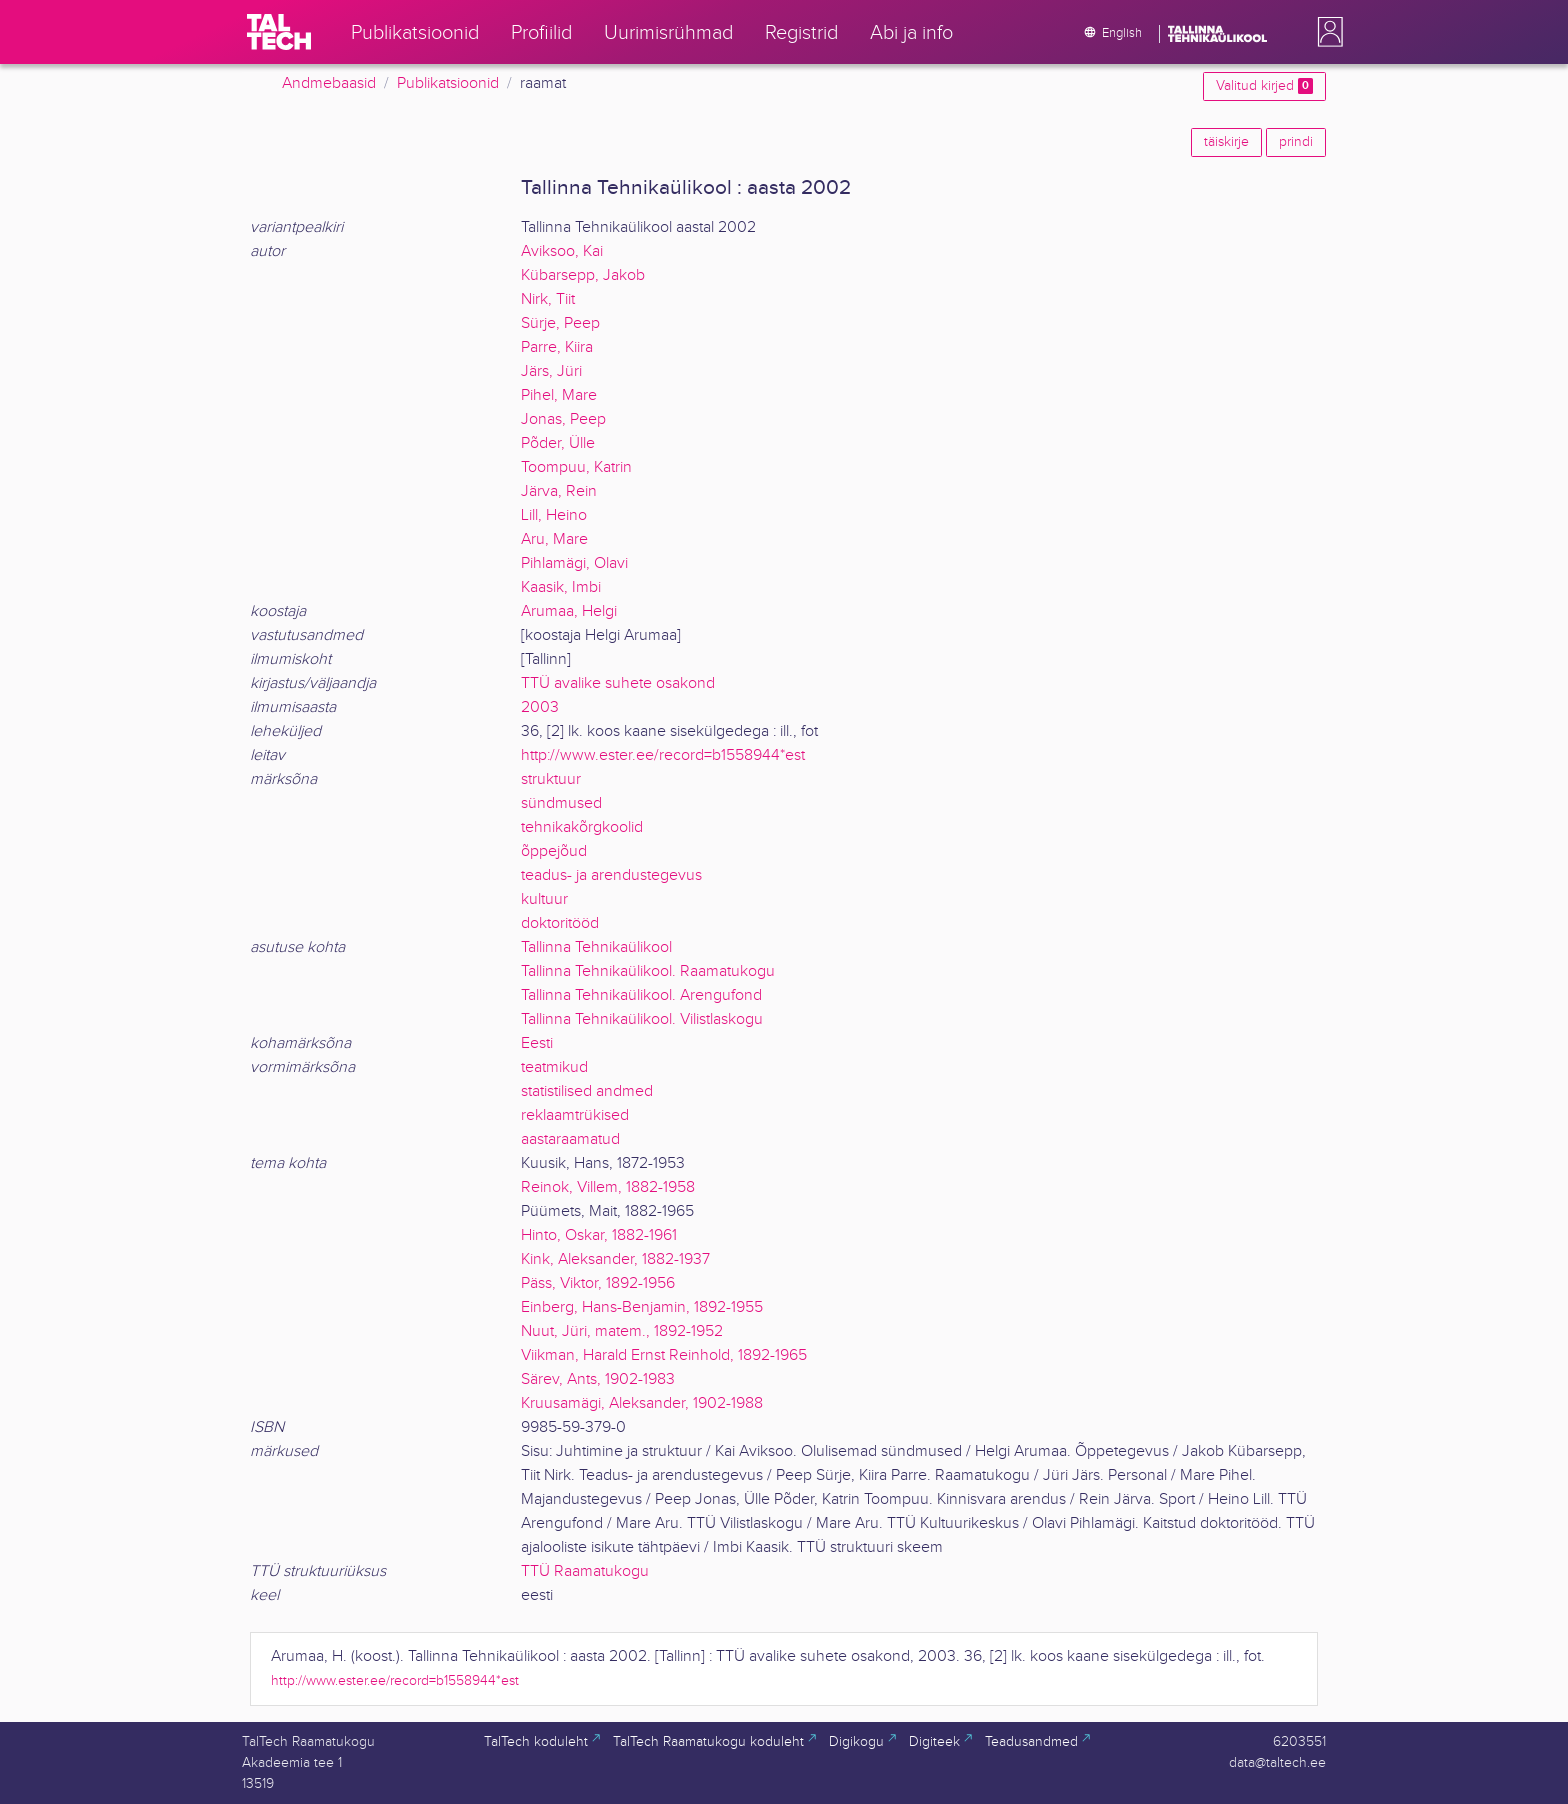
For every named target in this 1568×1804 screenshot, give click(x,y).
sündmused (561, 803)
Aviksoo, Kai (562, 251)
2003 (540, 707)
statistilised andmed (587, 1091)
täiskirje (1226, 142)
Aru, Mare (554, 539)
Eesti (537, 1043)
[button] (1326, 32)
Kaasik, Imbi (561, 587)
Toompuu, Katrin (576, 467)
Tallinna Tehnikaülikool (596, 947)
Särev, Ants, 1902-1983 (598, 1379)
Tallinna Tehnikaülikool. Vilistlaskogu (642, 1019)
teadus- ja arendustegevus (611, 875)
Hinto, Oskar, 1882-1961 (599, 1235)
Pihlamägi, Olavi (574, 563)
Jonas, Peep (563, 419)
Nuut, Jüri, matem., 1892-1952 (622, 1331)
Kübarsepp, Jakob (583, 275)
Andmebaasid (329, 83)
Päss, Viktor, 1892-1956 (598, 1283)
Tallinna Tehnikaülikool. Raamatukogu (648, 971)
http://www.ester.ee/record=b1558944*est (663, 755)
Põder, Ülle (558, 443)
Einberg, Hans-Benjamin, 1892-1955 (642, 1307)
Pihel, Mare (559, 395)
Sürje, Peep (560, 323)
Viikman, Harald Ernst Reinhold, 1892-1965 (664, 1355)
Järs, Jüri (551, 371)
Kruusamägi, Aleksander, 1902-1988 (642, 1403)
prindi (1296, 142)
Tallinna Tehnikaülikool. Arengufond (641, 995)
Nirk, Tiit (548, 299)
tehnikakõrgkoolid (582, 827)
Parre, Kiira (557, 347)
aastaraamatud (570, 1139)
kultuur (544, 899)
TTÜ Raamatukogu (585, 1571)
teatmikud (554, 1067)
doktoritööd (560, 923)
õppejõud (554, 851)
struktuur (551, 779)
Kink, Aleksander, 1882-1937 (615, 1259)
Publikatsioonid (448, 83)
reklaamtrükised (575, 1115)
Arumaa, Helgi (569, 611)
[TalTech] (279, 32)
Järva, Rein (559, 491)
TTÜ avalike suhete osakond (618, 683)
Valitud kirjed (1264, 86)
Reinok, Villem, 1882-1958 (608, 1187)
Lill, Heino (554, 515)
